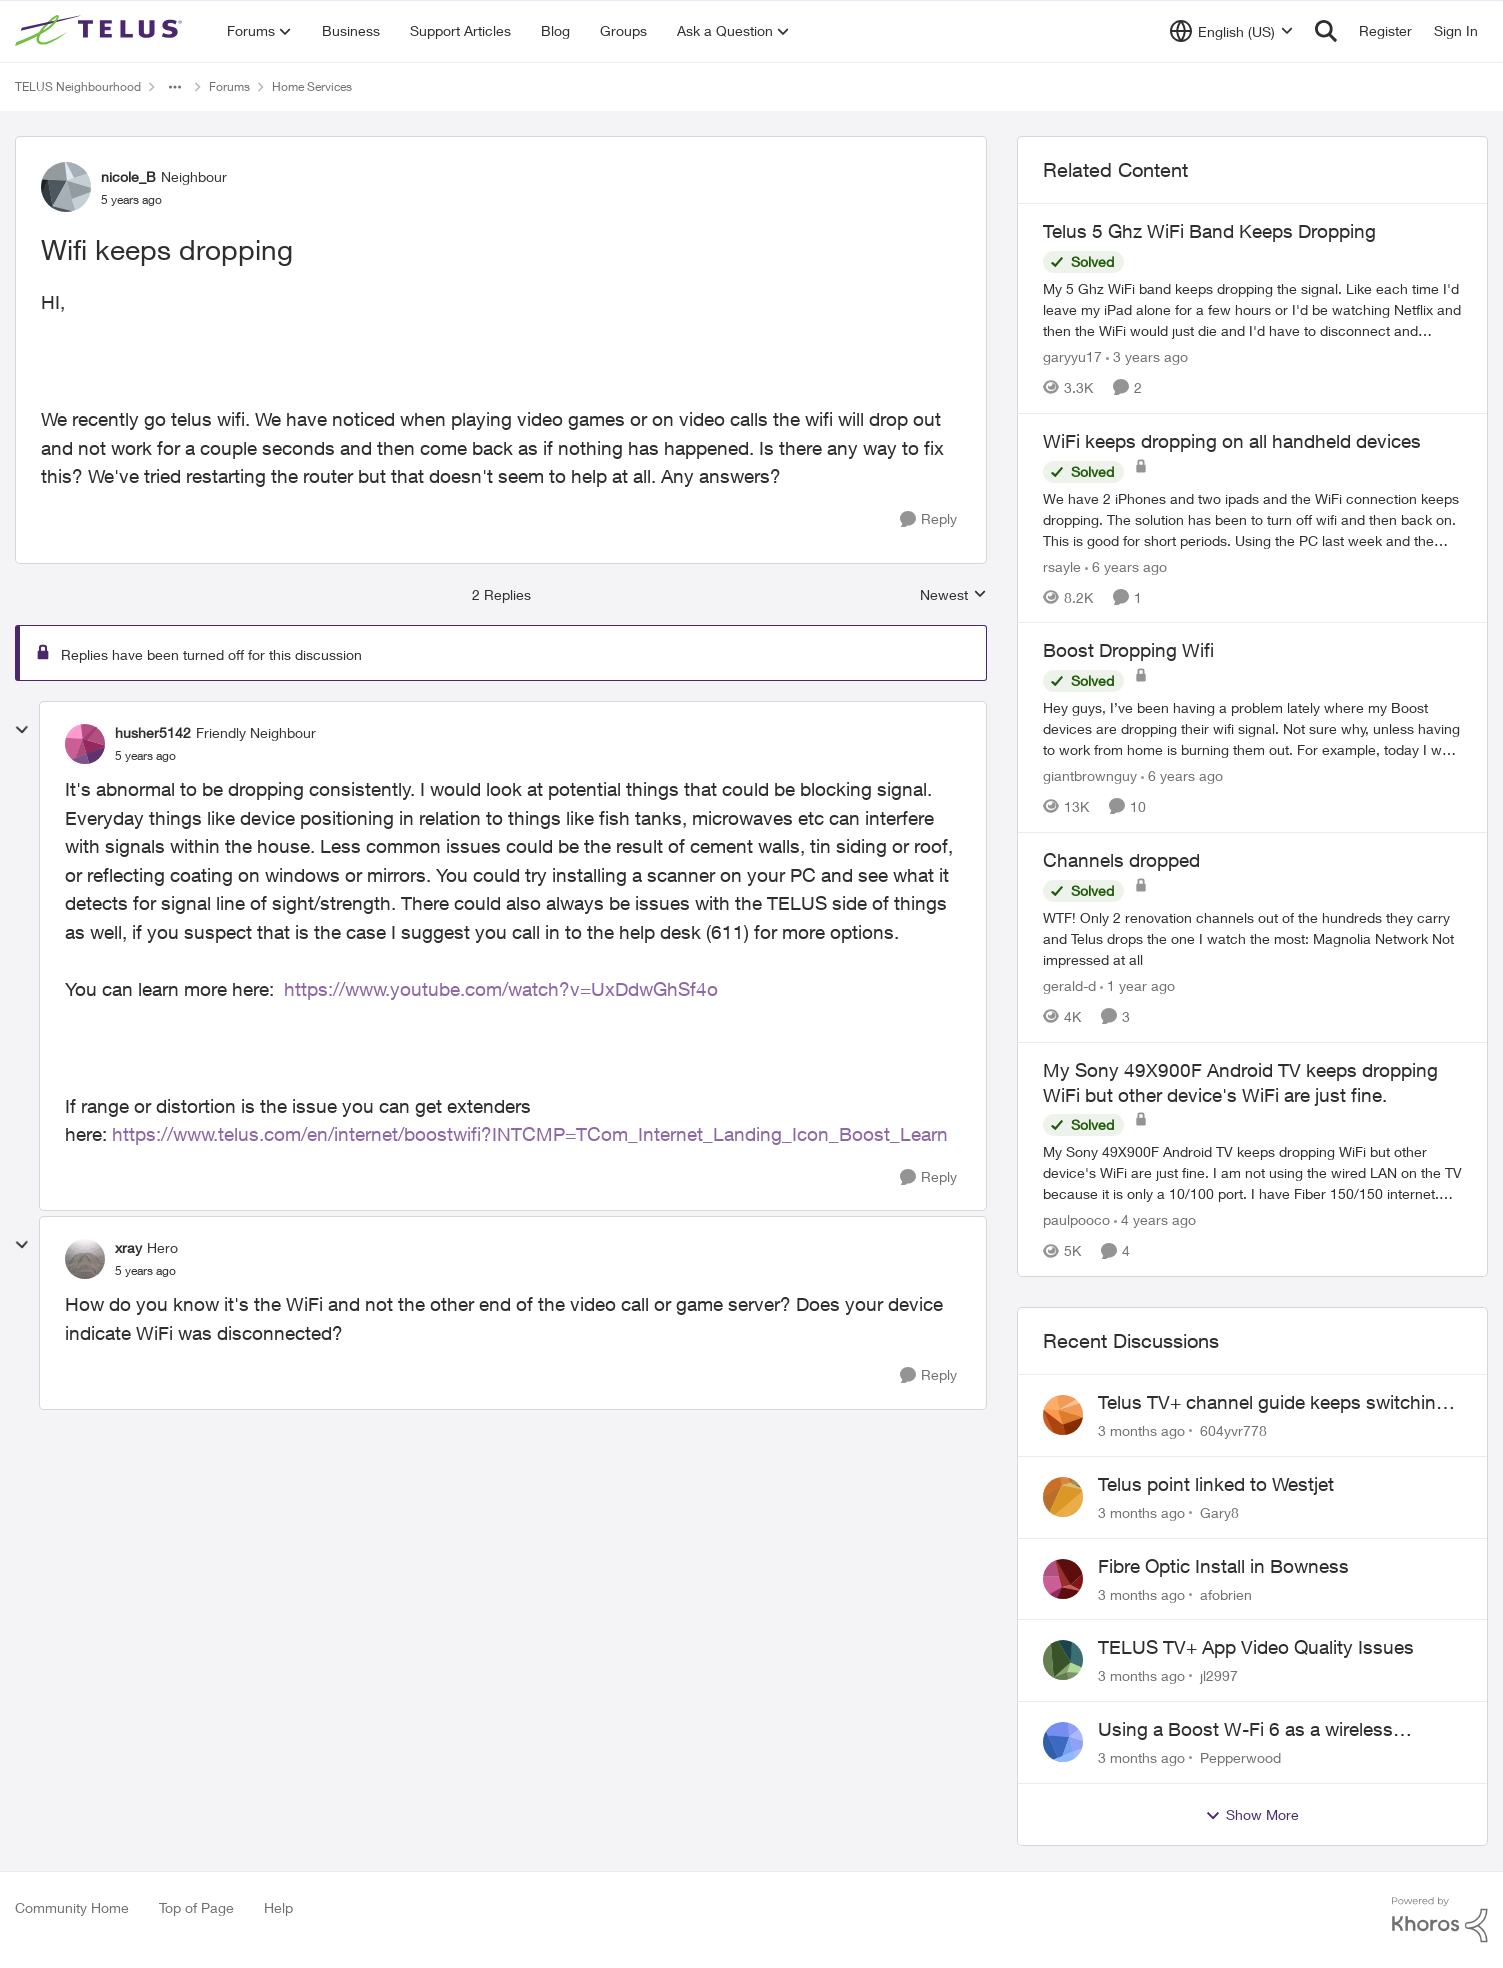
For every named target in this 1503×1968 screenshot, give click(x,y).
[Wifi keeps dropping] (145, 756)
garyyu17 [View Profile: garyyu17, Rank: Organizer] (1072, 356)
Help (278, 1907)
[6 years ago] (1126, 565)
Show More (1252, 1815)
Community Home (72, 1907)
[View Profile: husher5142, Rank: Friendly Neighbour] (85, 744)
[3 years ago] (1147, 356)
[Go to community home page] (101, 31)
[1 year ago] (1137, 985)
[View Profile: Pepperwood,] (1063, 1742)
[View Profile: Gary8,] (1063, 1497)
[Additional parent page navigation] (175, 87)
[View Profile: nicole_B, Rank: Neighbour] (66, 187)
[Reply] (928, 519)
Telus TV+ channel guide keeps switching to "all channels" (1272, 1403)
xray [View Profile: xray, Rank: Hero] (128, 1247)
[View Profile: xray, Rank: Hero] (85, 1259)
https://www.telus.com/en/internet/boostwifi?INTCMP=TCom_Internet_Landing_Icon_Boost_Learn (530, 1134)
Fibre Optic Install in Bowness (1223, 1566)
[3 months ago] (1141, 1430)
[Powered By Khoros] (1440, 1920)
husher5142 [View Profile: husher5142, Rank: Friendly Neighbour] (153, 732)
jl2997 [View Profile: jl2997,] (1219, 1675)
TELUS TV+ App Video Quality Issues (1256, 1647)
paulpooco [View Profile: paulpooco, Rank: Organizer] (1076, 1219)
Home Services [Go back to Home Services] (312, 86)
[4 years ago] (1155, 1219)
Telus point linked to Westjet (1216, 1484)
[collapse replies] (22, 730)
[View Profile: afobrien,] (1063, 1579)
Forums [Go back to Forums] (229, 86)
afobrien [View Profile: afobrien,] (1226, 1593)
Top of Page (196, 1907)
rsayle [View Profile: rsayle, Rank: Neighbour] (1062, 565)
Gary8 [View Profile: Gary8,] (1219, 1512)
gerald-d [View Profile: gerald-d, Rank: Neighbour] (1069, 985)
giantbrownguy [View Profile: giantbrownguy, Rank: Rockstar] (1090, 775)
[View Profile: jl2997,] (1063, 1660)
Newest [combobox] (953, 595)
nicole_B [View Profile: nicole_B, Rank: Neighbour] (128, 176)
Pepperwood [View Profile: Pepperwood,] (1240, 1757)
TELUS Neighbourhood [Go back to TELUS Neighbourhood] (78, 86)
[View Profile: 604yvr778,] (1063, 1415)
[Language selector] (1231, 31)
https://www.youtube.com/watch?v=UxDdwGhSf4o (501, 989)
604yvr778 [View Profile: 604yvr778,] (1233, 1430)
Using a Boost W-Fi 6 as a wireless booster (1245, 1730)
